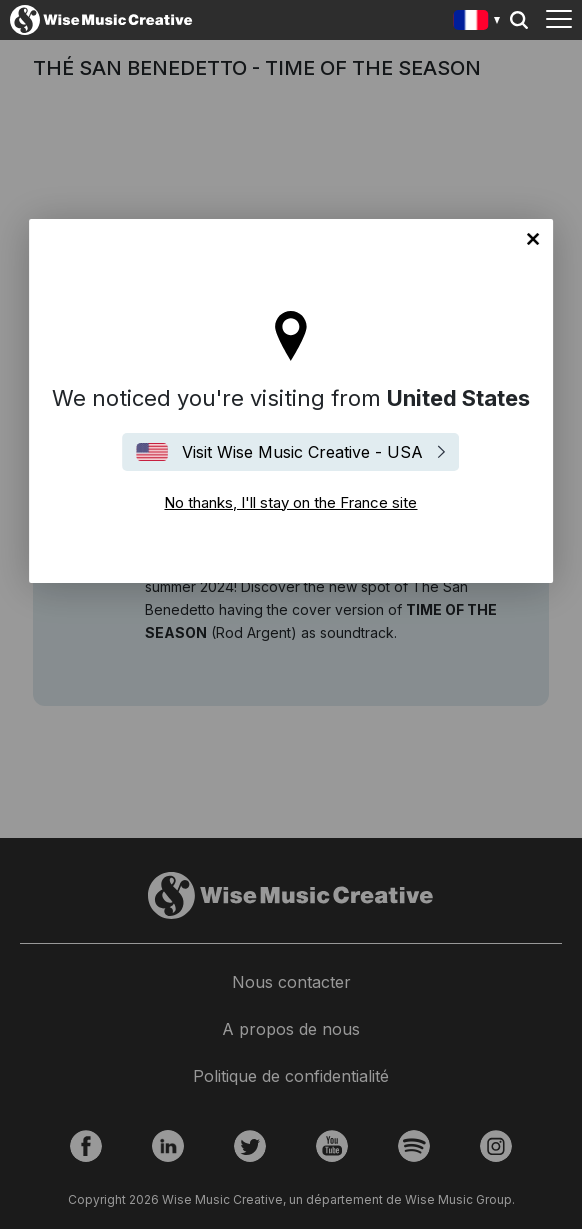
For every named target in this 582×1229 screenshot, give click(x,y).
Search (519, 20)
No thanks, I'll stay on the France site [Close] (533, 239)
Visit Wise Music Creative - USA (302, 452)
